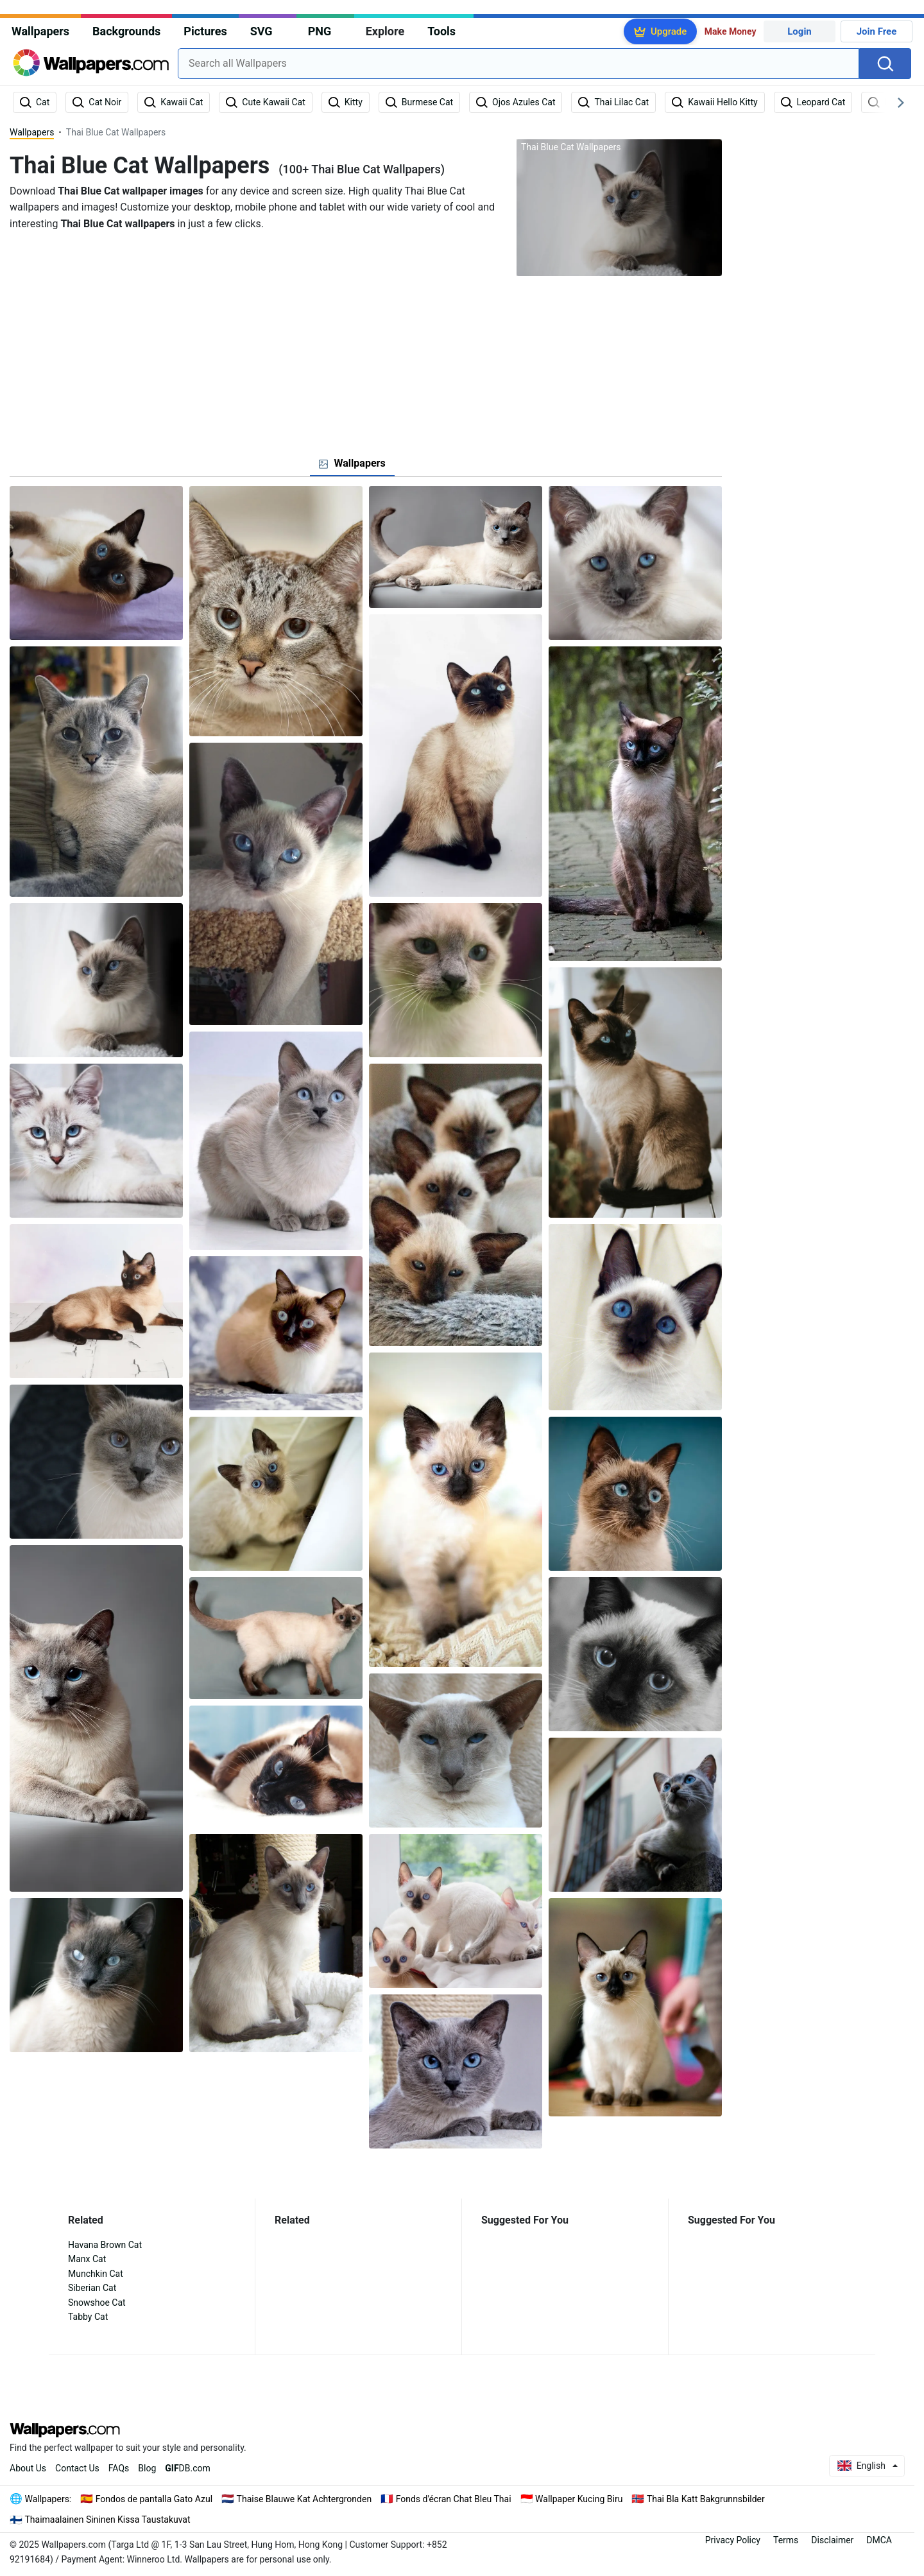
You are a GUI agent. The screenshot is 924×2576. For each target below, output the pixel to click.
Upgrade (669, 31)
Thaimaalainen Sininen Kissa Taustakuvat (108, 2519)
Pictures (205, 31)
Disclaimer (832, 2540)
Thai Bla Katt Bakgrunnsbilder (706, 2499)
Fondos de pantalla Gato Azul (154, 2499)
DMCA (879, 2540)
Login (799, 31)
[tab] (352, 463)
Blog (147, 2468)
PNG (320, 31)
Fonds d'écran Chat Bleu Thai (453, 2499)
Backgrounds (126, 31)
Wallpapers (40, 31)
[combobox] (518, 63)
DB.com (187, 2468)
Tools (441, 31)
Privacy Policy (732, 2540)
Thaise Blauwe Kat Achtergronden (304, 2499)
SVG (261, 31)
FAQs (119, 2468)
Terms (785, 2540)
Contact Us (77, 2468)
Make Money (731, 31)
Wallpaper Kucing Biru (578, 2499)
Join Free (877, 31)
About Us (28, 2468)
